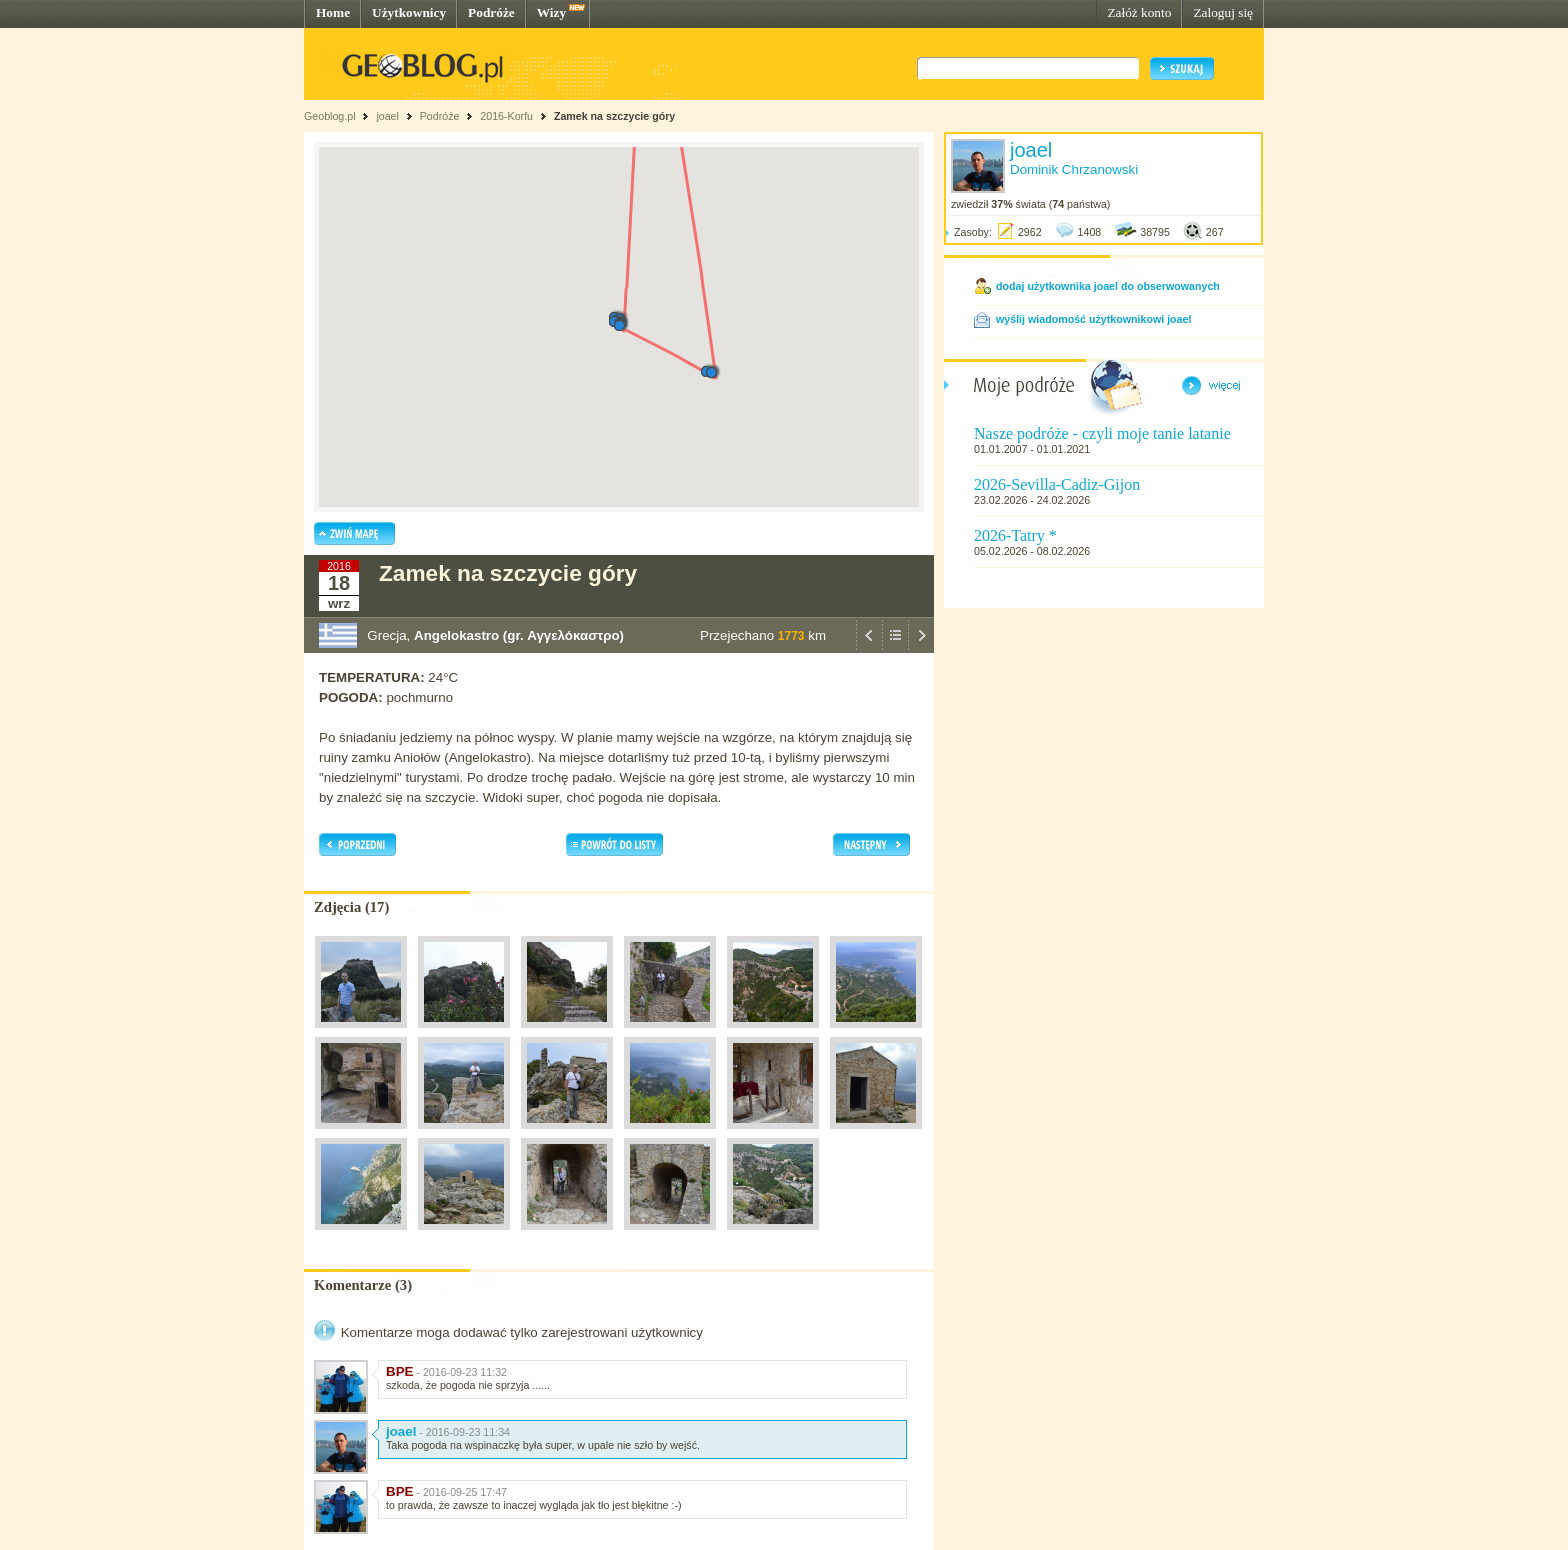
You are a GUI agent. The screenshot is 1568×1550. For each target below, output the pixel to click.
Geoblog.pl (330, 116)
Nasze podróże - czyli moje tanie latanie (1102, 433)
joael (387, 116)
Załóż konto (1139, 12)
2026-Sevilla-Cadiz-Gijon (1057, 484)
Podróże (491, 12)
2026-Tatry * (1015, 535)
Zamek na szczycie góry (614, 116)
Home (333, 12)
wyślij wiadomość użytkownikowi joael (1093, 319)
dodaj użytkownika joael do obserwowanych (1108, 286)
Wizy (551, 12)
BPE (399, 1371)
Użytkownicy (409, 12)
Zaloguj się (1223, 12)
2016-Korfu (506, 116)
